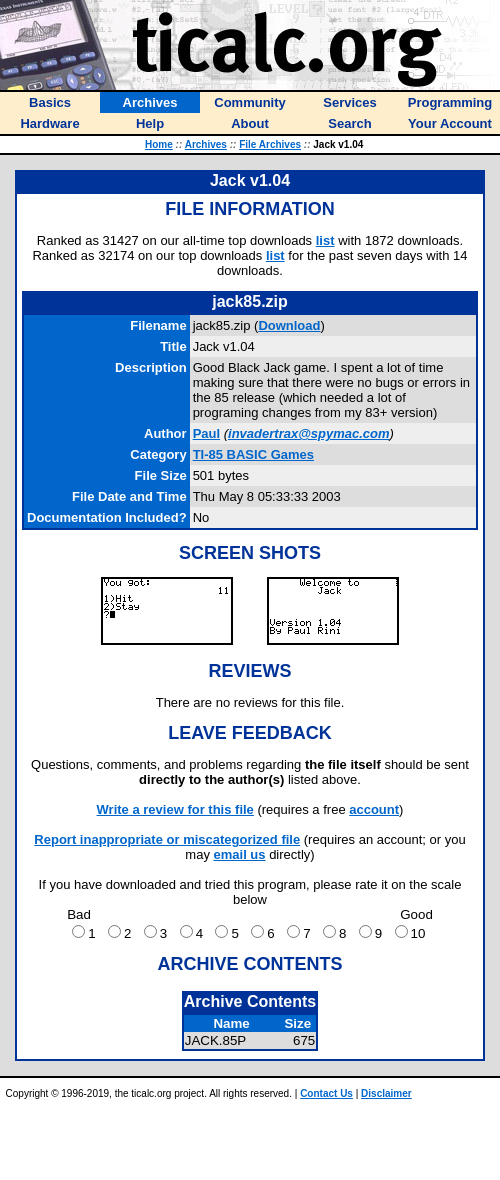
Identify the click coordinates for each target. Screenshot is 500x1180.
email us (240, 854)
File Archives (270, 144)
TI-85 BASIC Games (253, 454)
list (325, 240)
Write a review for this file (175, 809)
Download (289, 325)
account (374, 809)
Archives (206, 144)
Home (159, 144)
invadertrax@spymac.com (309, 433)
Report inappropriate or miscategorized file (167, 839)
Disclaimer (386, 1093)
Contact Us (326, 1093)
